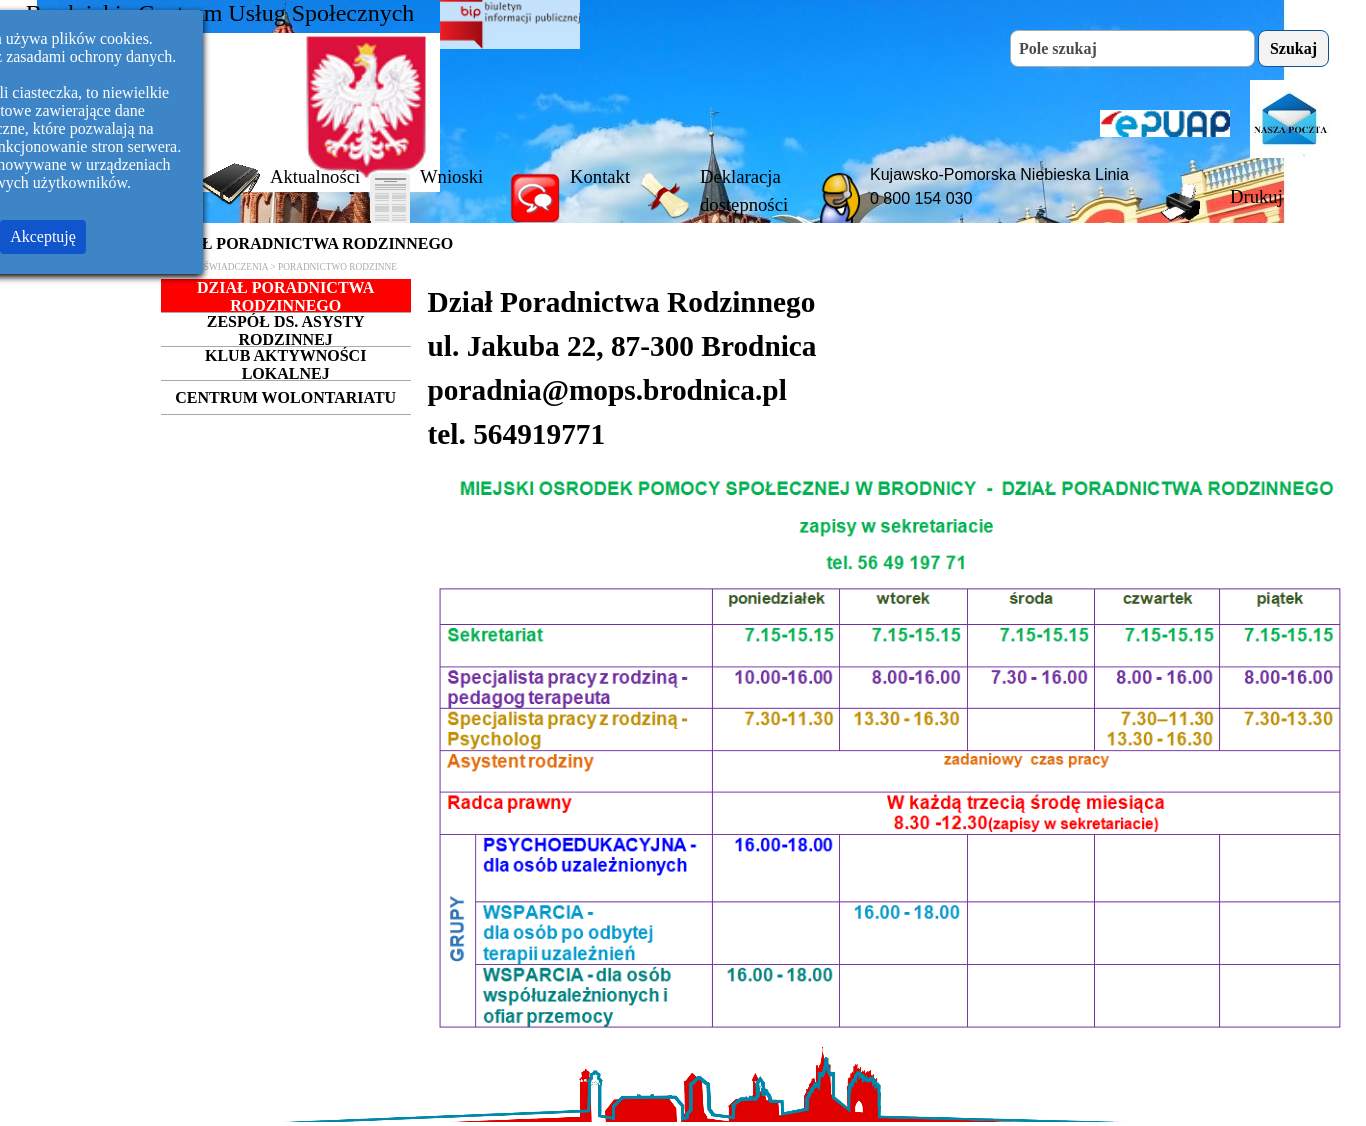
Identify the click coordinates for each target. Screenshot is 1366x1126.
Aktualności (315, 176)
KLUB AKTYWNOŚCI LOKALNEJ (285, 364)
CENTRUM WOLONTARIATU (285, 397)
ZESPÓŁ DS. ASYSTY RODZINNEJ (286, 330)
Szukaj (1293, 48)
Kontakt (600, 176)
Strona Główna (136, 176)
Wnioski (451, 176)
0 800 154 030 (921, 198)
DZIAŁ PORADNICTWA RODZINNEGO (285, 296)
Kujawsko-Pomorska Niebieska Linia (999, 174)
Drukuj (1256, 196)
